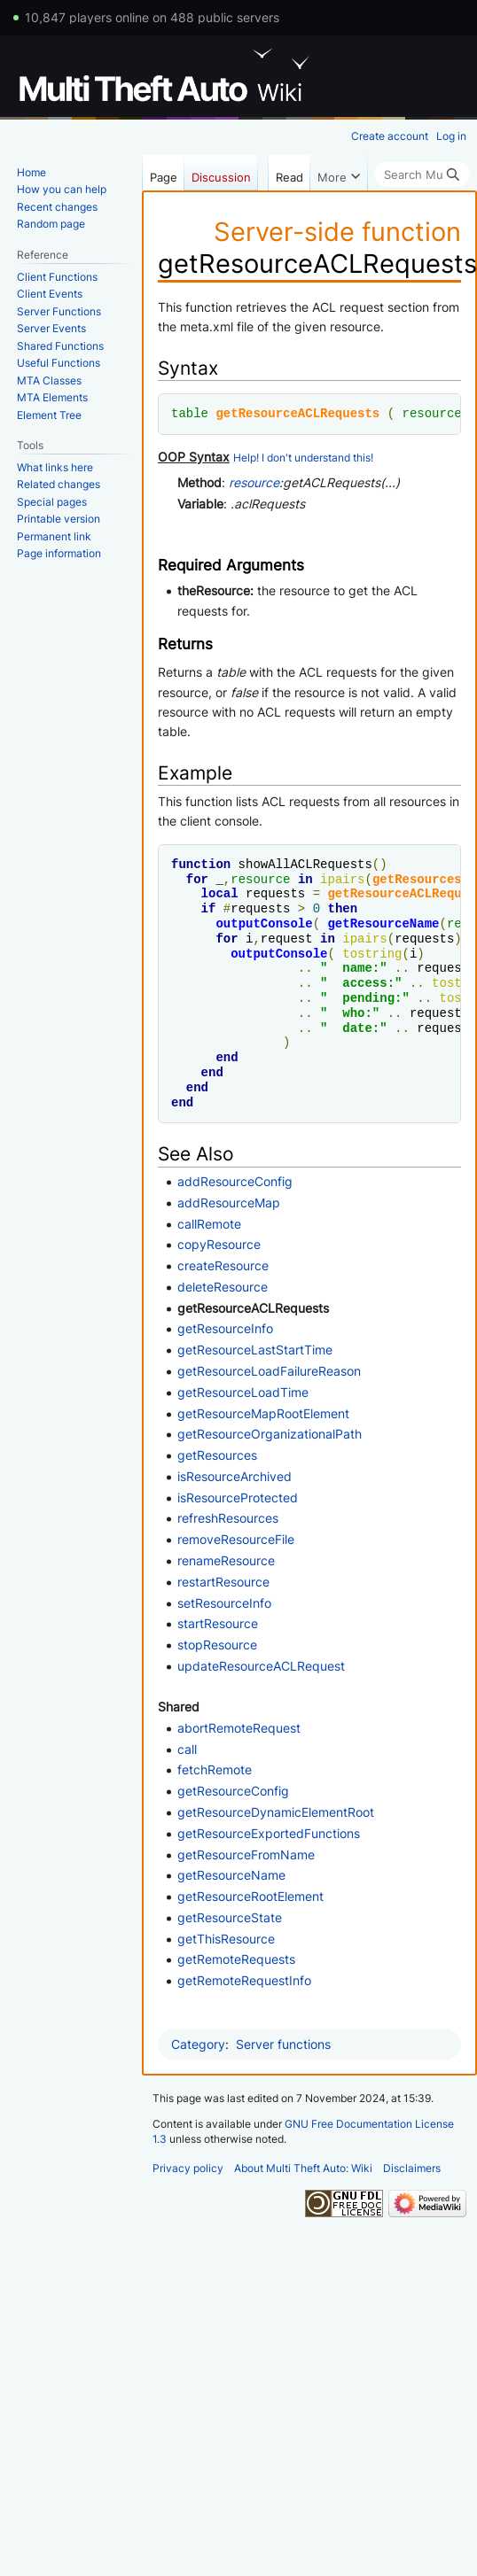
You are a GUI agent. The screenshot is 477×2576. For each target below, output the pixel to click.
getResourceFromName (246, 1854)
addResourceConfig (235, 1181)
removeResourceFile (235, 1539)
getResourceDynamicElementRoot (275, 1811)
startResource (217, 1623)
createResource (223, 1265)
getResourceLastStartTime (254, 1349)
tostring (372, 953)
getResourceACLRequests (297, 413)
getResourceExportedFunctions (268, 1833)
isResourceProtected (237, 1497)
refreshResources (227, 1517)
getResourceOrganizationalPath (269, 1433)
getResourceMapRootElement (263, 1413)
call (187, 1749)
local (219, 893)
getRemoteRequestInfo (244, 1980)
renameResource (226, 1560)
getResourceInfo (225, 1328)
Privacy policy (187, 2168)
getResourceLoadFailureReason (269, 1370)
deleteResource (222, 1286)
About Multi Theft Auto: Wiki (303, 2168)
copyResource (219, 1244)
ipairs (342, 879)
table (189, 413)
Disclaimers (412, 2168)
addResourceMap (228, 1202)
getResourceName (383, 923)
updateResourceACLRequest (261, 1665)
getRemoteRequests (236, 1959)
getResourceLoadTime (243, 1392)
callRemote (209, 1223)
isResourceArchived (234, 1476)
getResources (417, 879)
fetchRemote (214, 1769)
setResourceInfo (224, 1602)
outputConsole (263, 923)
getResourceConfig (233, 1790)
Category (198, 2044)
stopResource (217, 1644)
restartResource (223, 1581)
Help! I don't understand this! (303, 458)
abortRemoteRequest (239, 1727)
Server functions (283, 2044)
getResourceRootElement (250, 1896)
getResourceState (229, 1917)
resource (431, 413)
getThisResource (226, 1938)
